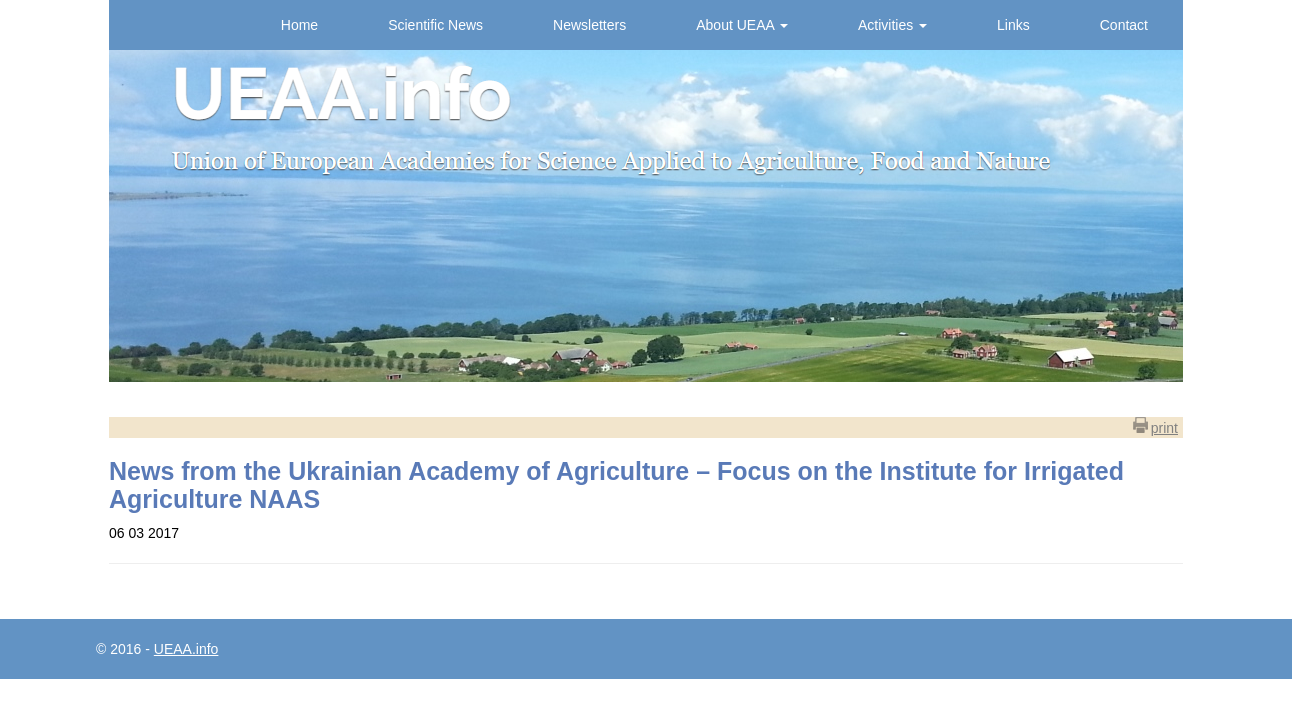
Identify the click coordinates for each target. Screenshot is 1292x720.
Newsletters (589, 25)
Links (1013, 25)
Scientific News (435, 25)
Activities (892, 25)
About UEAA (742, 25)
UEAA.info (186, 649)
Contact (1124, 25)
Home (299, 25)
